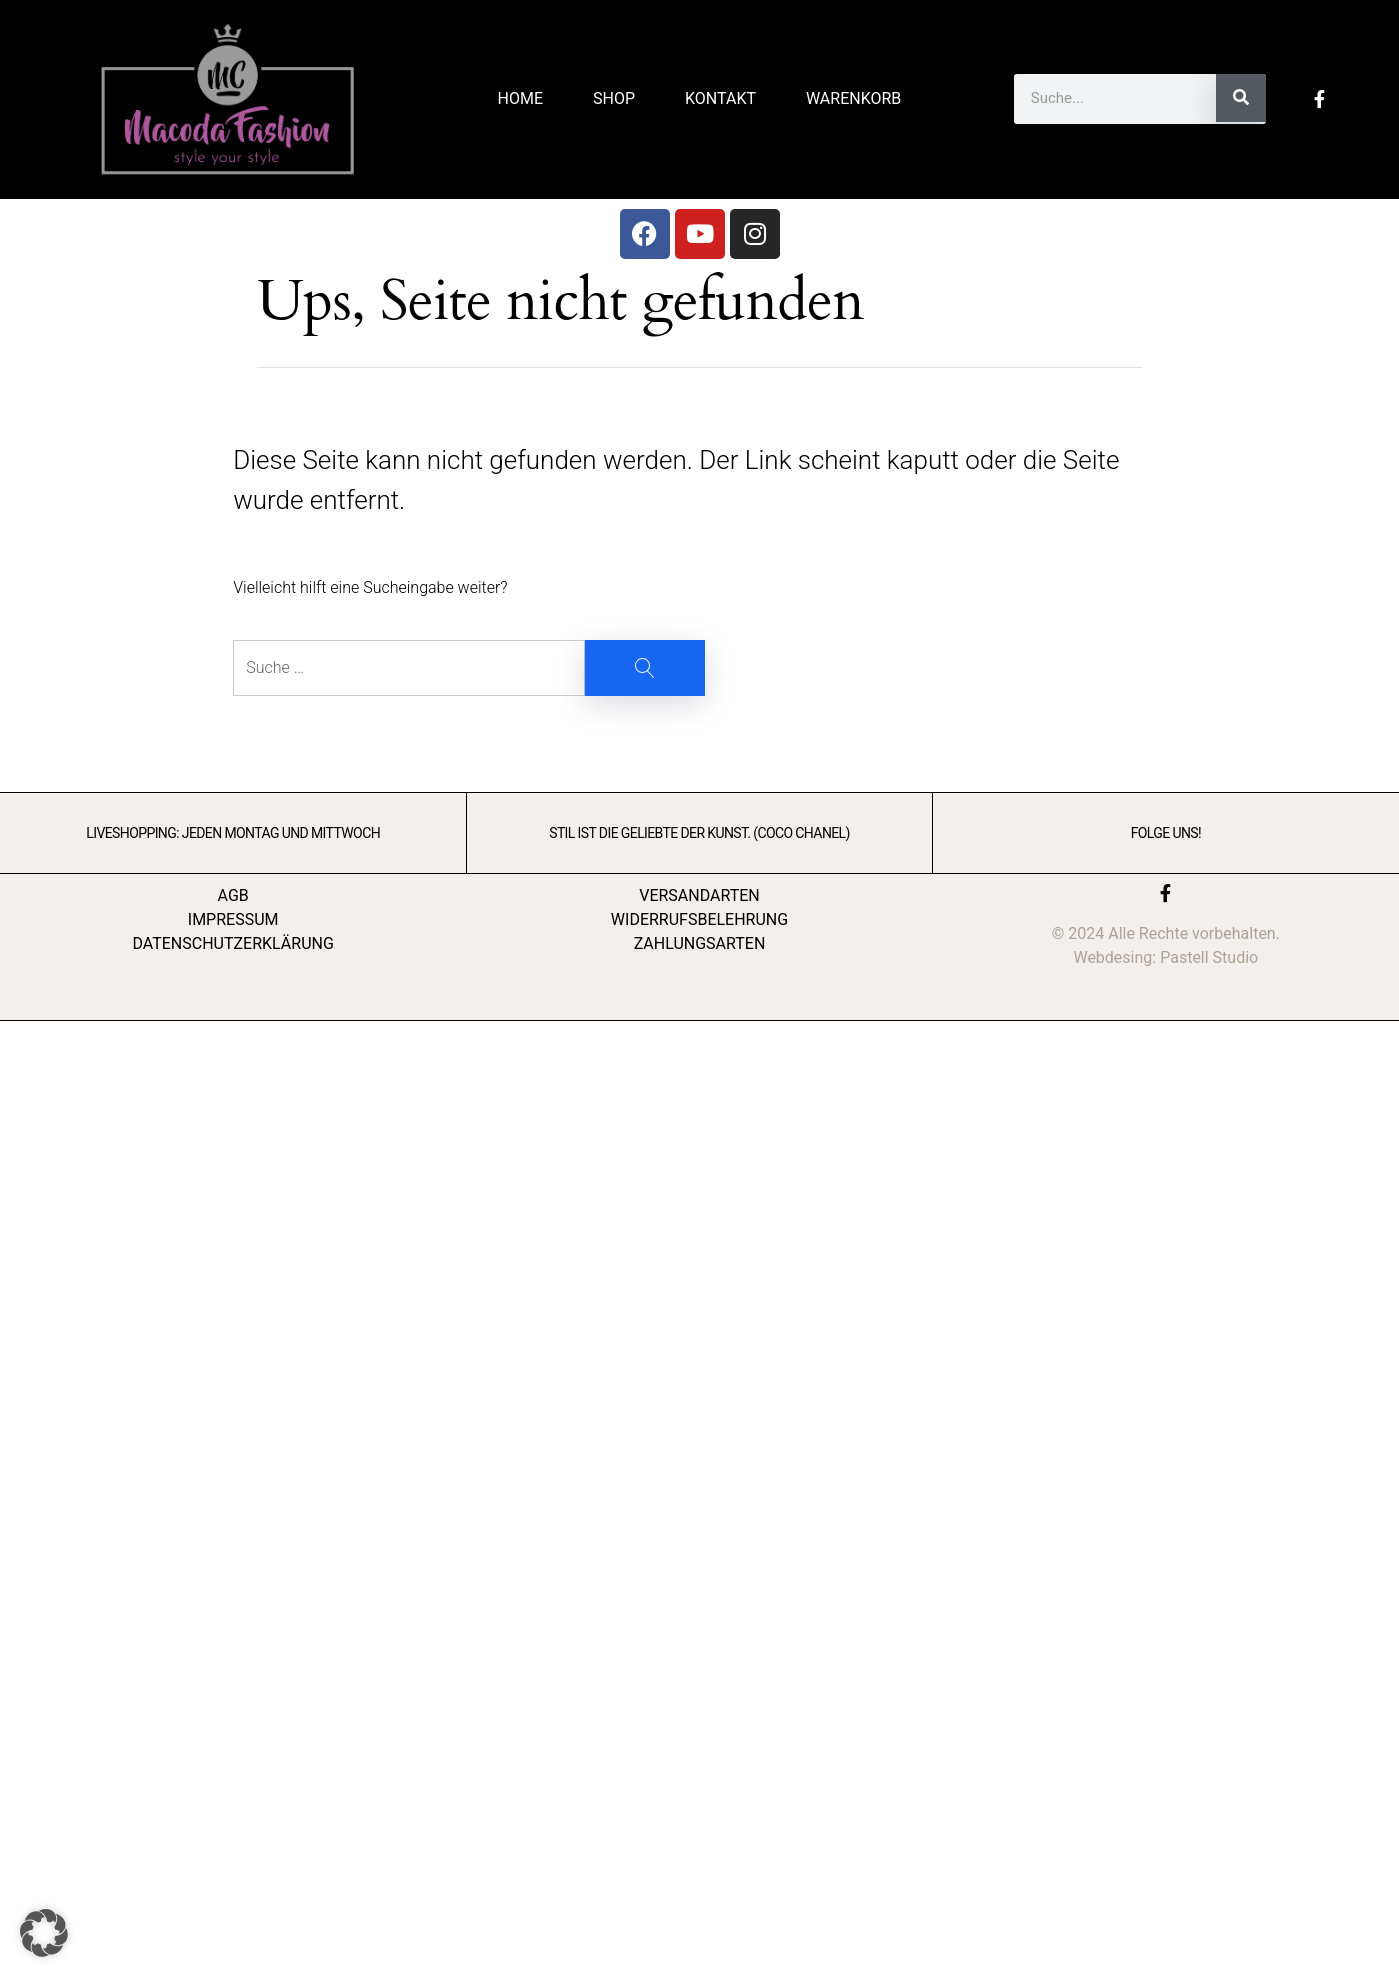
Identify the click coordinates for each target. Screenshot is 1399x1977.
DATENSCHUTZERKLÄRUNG (232, 943)
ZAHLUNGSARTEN (700, 943)
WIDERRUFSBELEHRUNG (699, 919)
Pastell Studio (1209, 957)
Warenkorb (853, 98)
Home (520, 98)
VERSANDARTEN (699, 895)
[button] (44, 1933)
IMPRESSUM (233, 919)
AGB (233, 895)
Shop (614, 98)
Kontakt (720, 98)
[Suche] (1241, 98)
